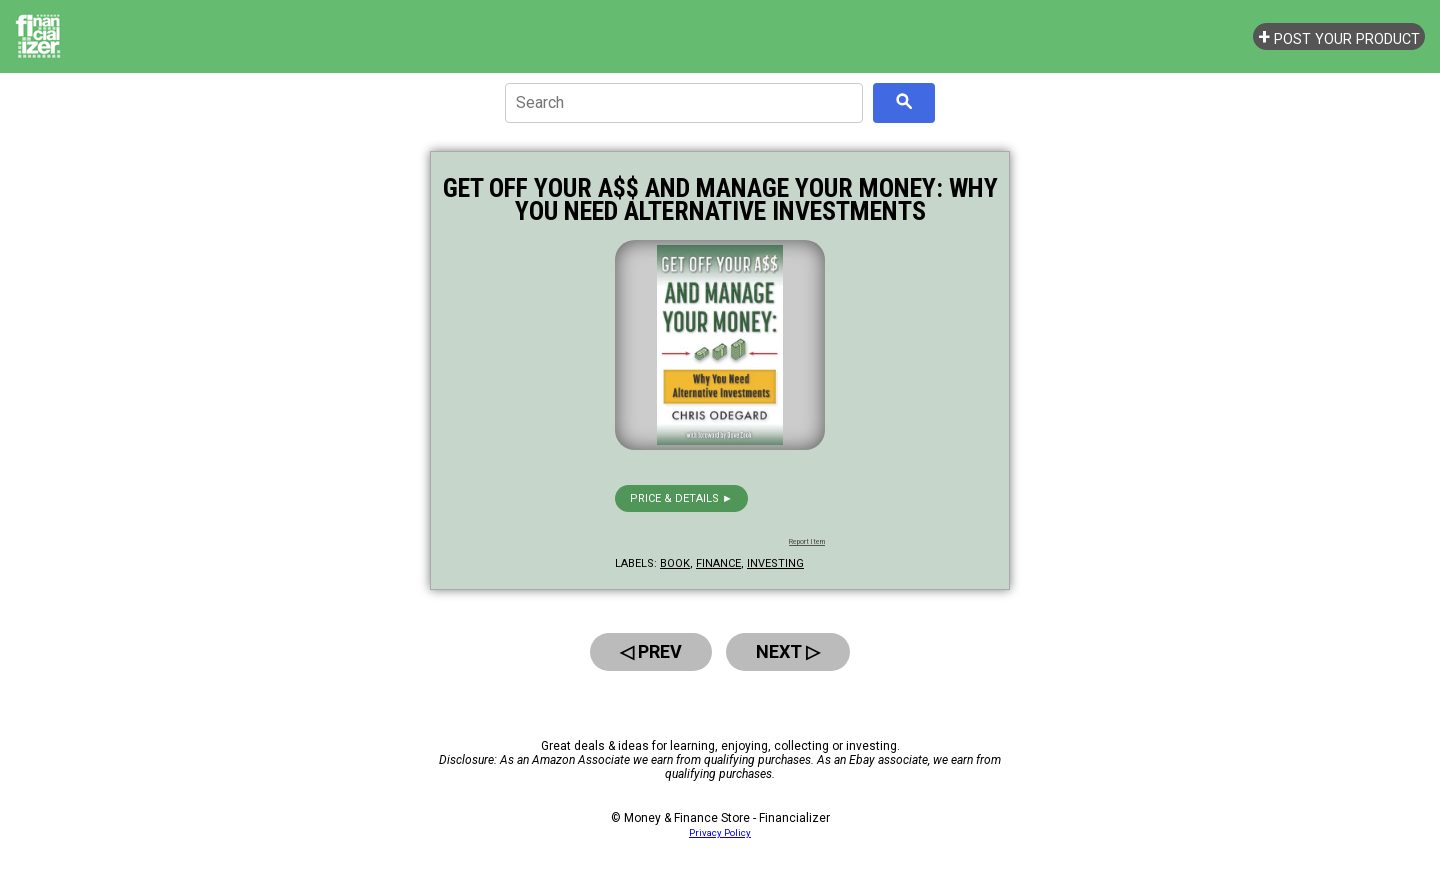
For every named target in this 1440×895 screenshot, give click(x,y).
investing (775, 563)
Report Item (807, 542)
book (675, 563)
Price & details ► (681, 498)
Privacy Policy (720, 832)
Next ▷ (788, 651)
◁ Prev (651, 651)
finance (718, 563)
